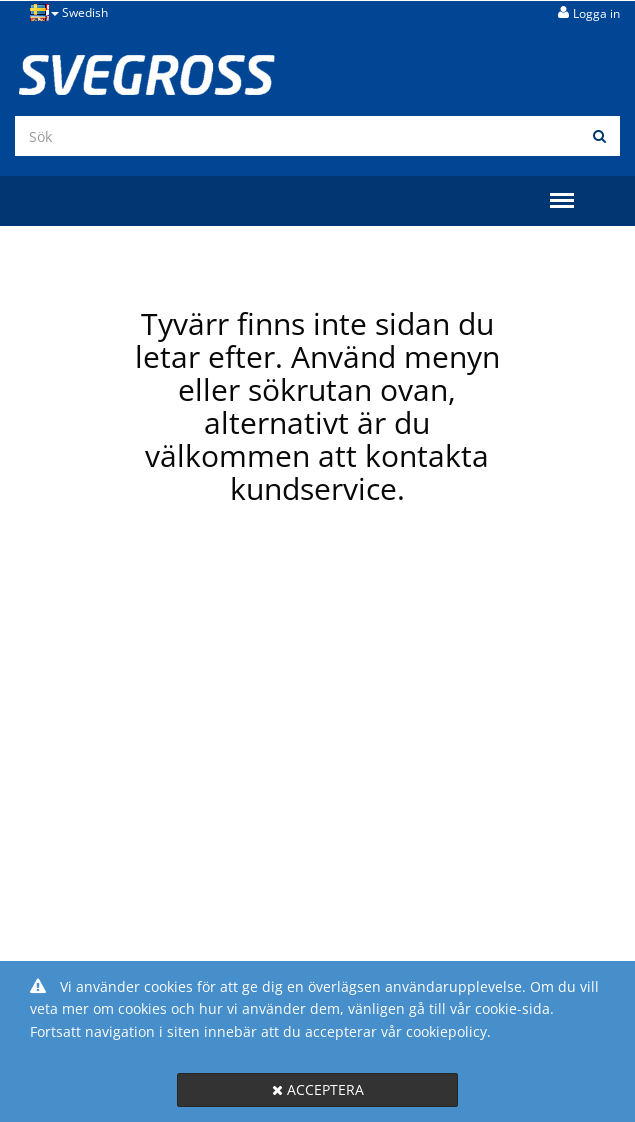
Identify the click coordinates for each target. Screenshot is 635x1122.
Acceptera (318, 1089)
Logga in (596, 13)
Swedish (69, 12)
